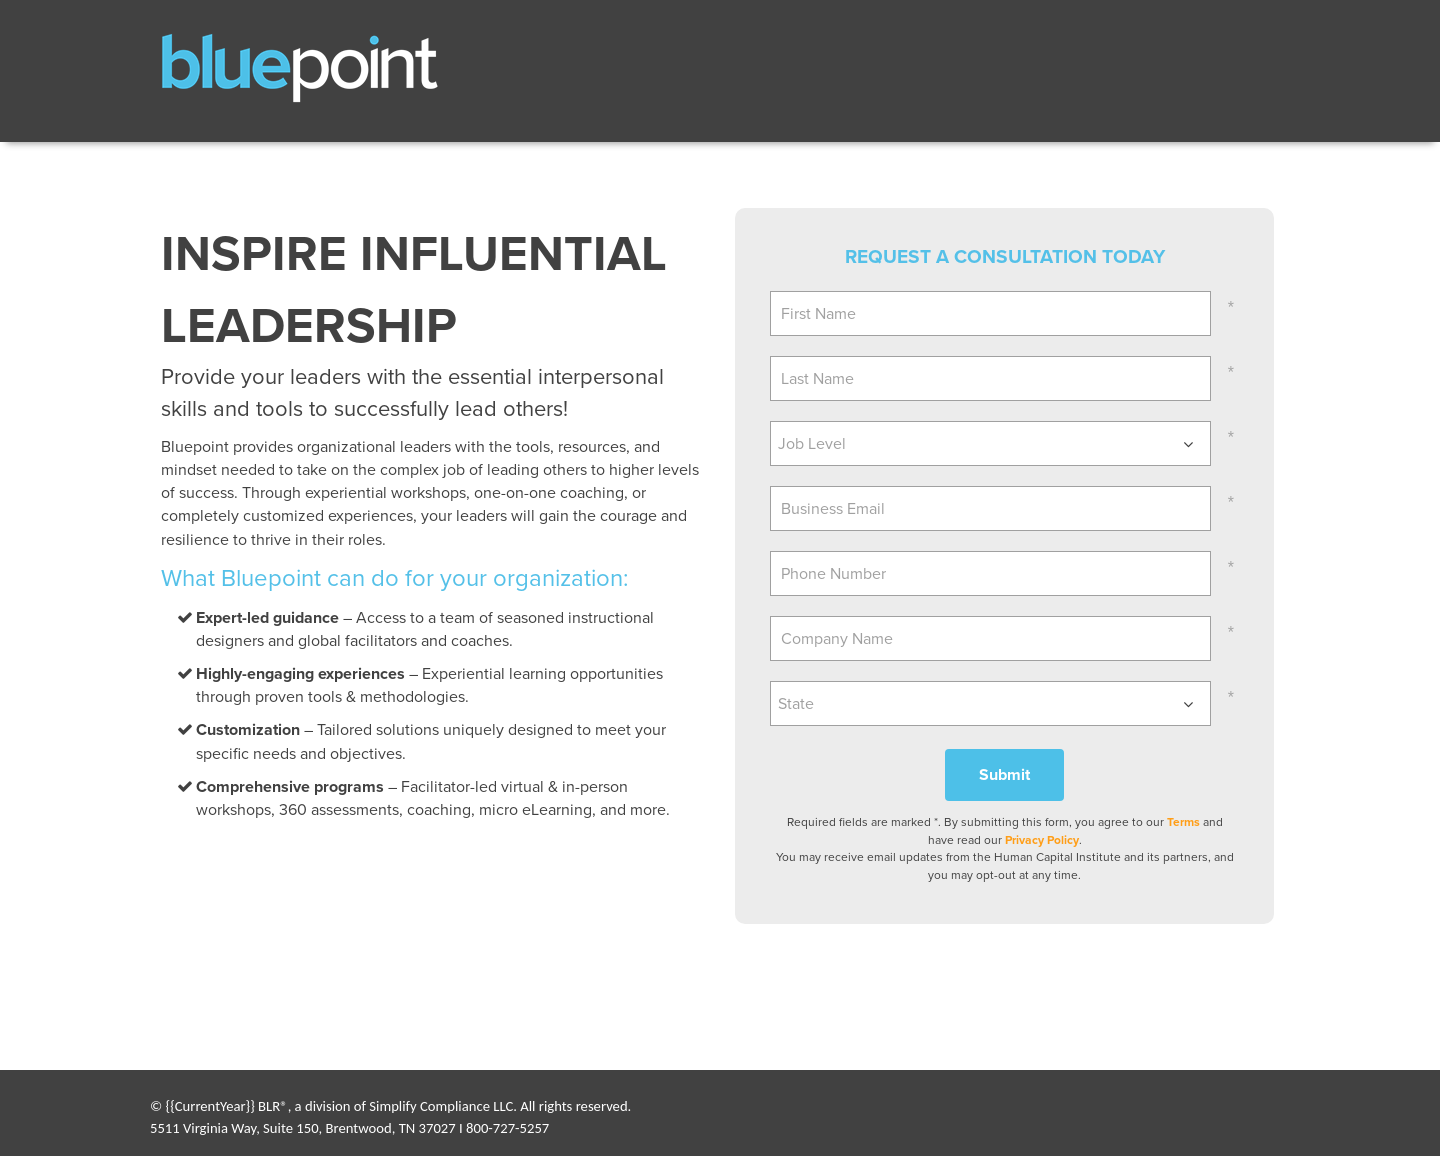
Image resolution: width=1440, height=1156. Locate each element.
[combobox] (990, 443)
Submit (1004, 774)
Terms (1183, 822)
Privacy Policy (1042, 840)
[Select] (990, 443)
